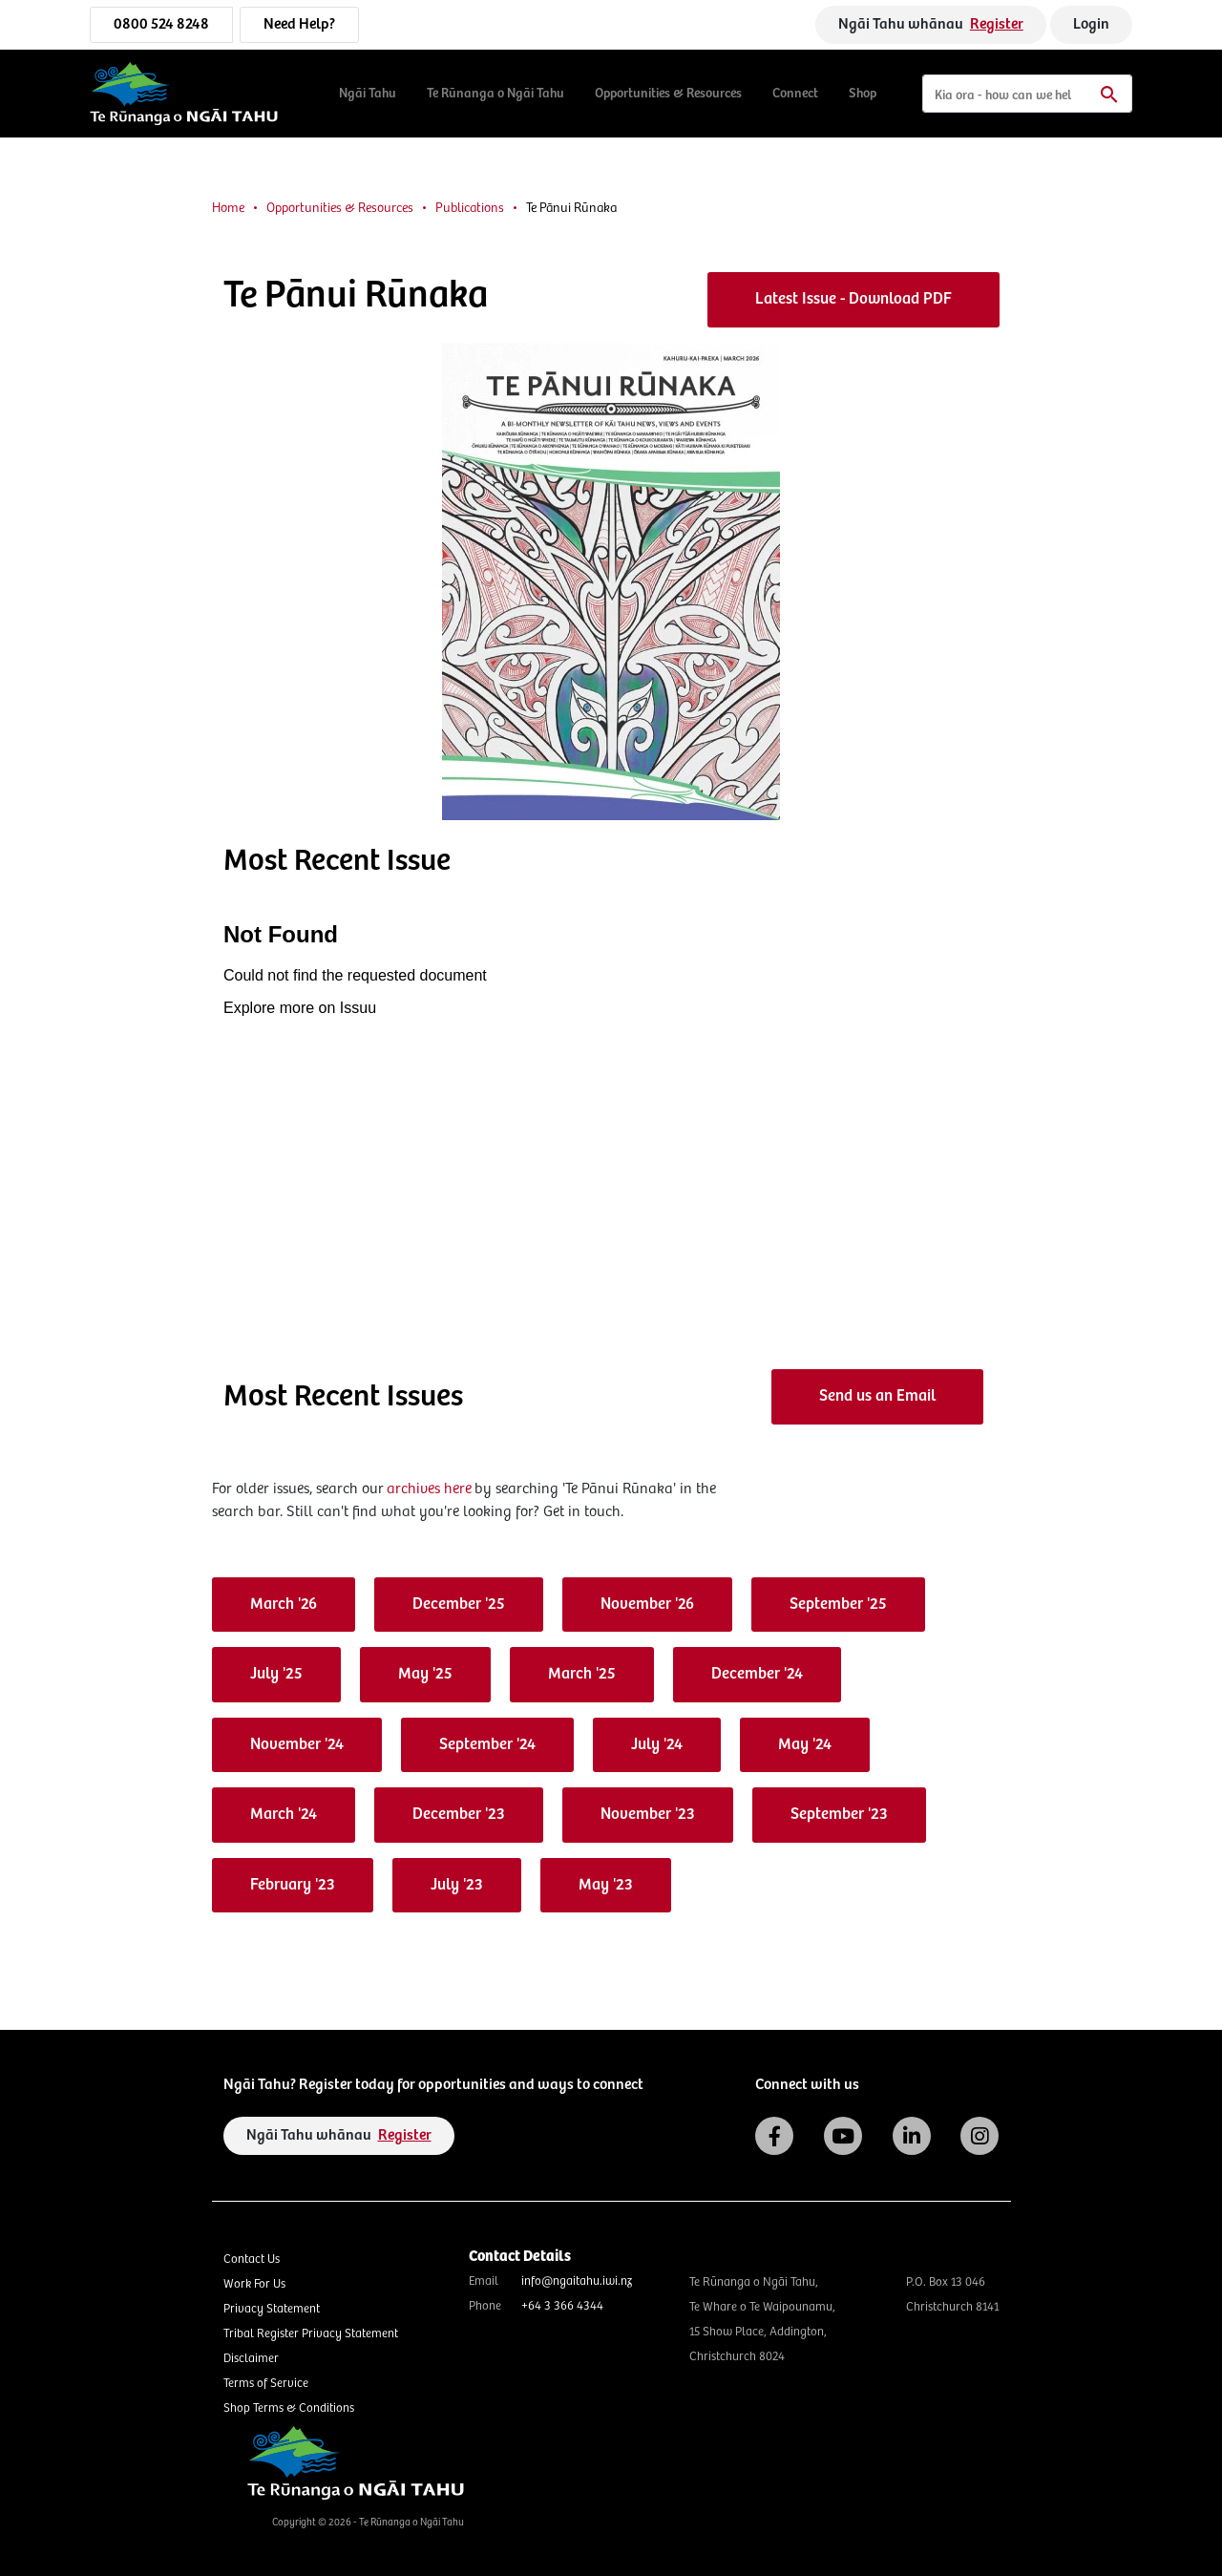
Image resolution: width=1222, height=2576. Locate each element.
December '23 (458, 1814)
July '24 (657, 1745)
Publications (469, 208)
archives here (429, 1489)
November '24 (297, 1745)
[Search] (1027, 93)
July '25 (276, 1674)
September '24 (487, 1745)
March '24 (283, 1814)
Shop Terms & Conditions (288, 2408)
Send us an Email (877, 1396)
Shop (862, 93)
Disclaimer (251, 2359)
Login (1091, 24)
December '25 (458, 1604)
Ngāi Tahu (367, 93)
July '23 (457, 1885)
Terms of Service (265, 2383)
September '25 (838, 1604)
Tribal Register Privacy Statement (310, 2334)
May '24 (805, 1745)
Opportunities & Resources (668, 93)
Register (996, 24)
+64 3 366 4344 (562, 2306)
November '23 (647, 1814)
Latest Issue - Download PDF (853, 299)
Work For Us (254, 2284)
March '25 (582, 1674)
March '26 (283, 1604)
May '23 (606, 1885)
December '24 (757, 1674)
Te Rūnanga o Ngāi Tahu (495, 93)
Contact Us (251, 2259)
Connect (795, 93)
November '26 (647, 1604)
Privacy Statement (271, 2309)
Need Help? (299, 24)
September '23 (839, 1814)
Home (228, 208)
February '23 (292, 1885)
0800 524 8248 (161, 24)
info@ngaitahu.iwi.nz (576, 2281)
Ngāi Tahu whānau (930, 24)
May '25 (425, 1674)
